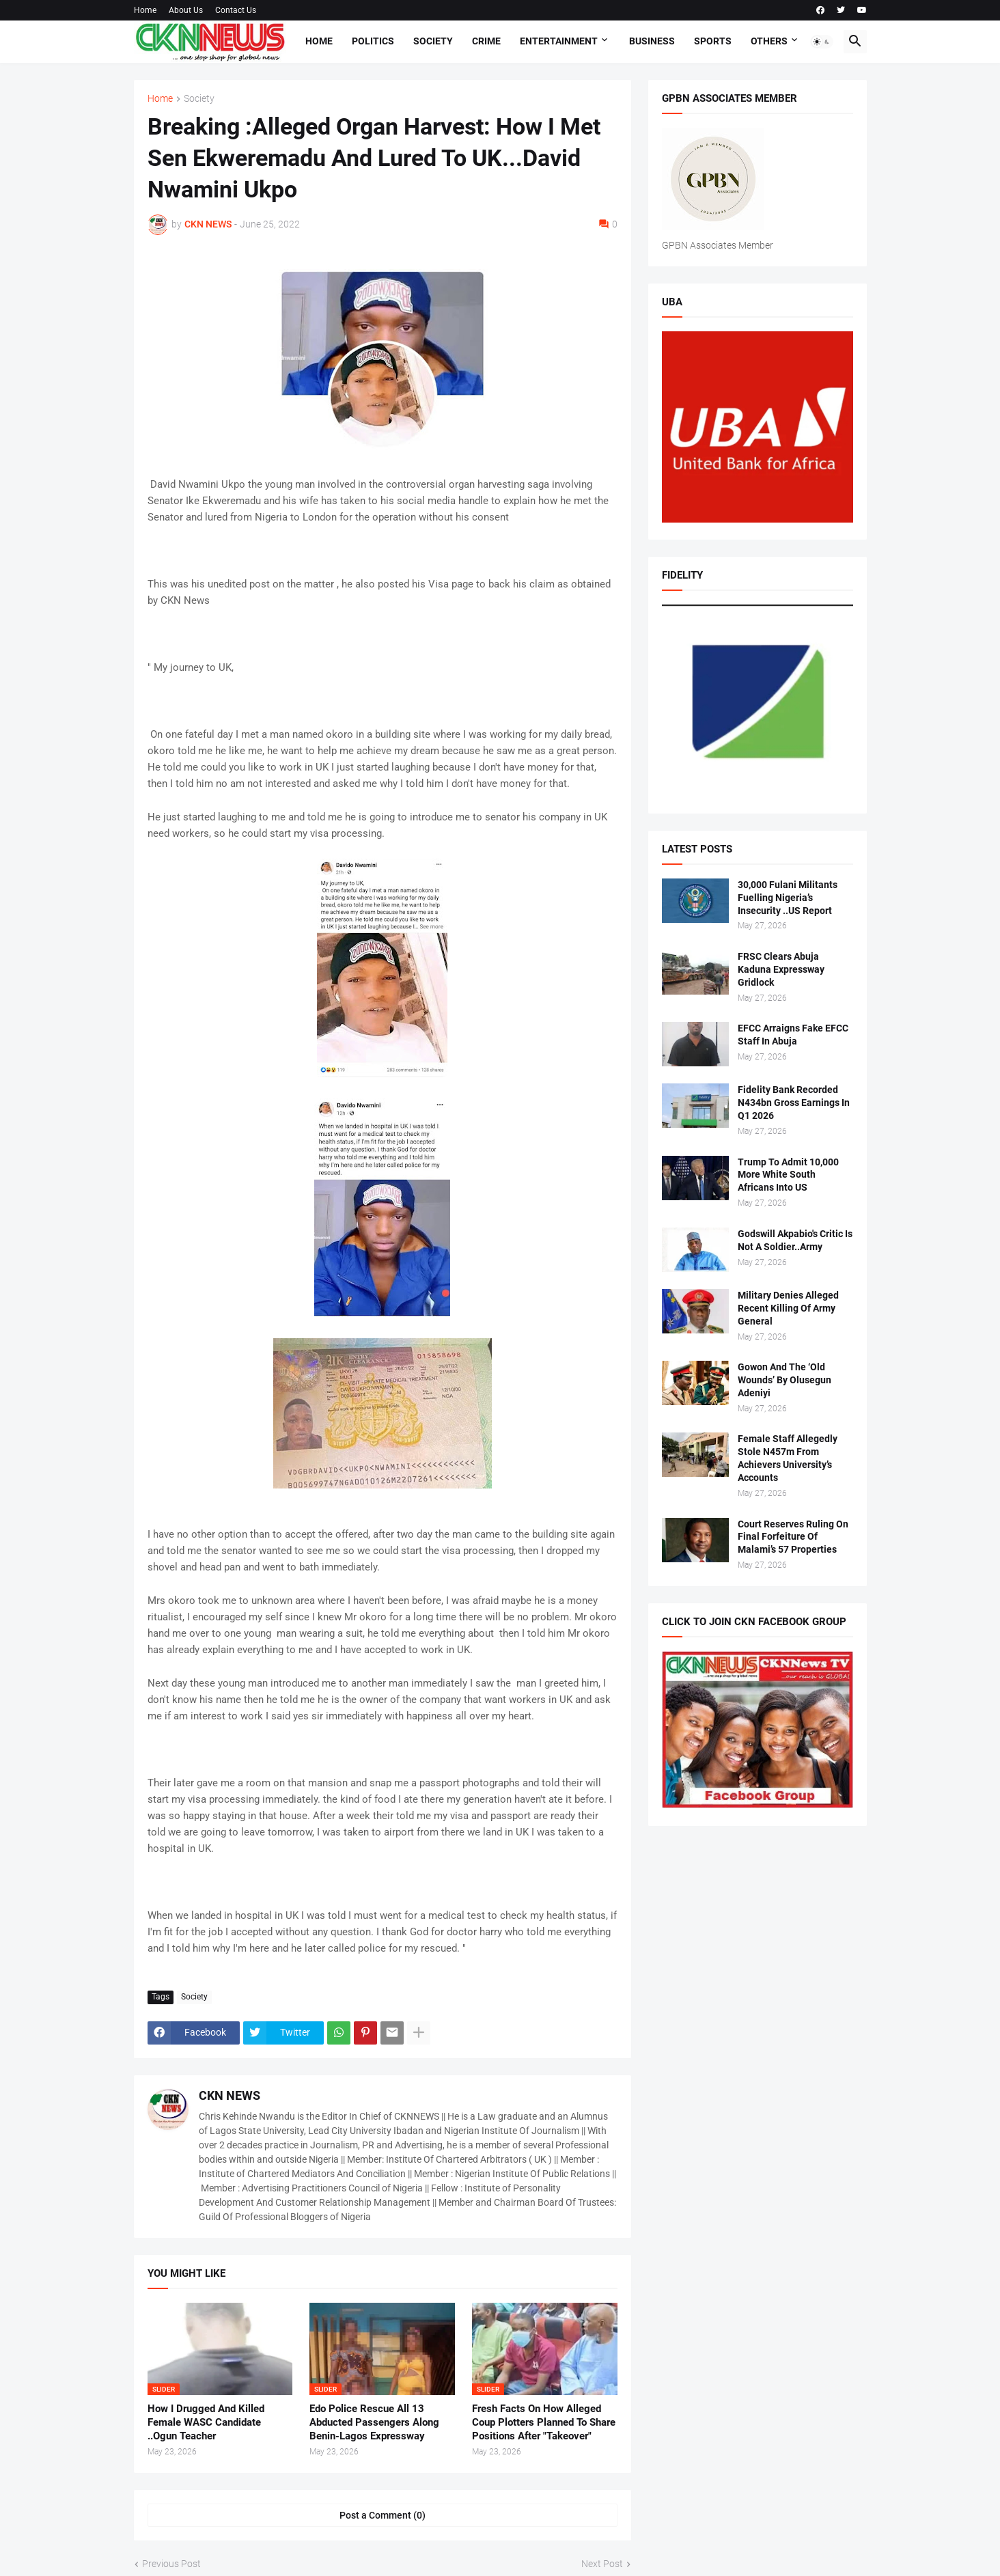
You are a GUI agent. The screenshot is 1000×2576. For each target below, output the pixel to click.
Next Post (602, 2563)
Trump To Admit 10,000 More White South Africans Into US (788, 1175)
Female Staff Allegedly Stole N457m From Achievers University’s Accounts (787, 1458)
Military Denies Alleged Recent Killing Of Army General (788, 1308)
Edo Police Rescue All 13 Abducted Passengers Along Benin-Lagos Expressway (374, 2422)
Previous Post (171, 2563)
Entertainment (559, 41)
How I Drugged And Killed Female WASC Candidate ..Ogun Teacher (206, 2422)
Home (145, 10)
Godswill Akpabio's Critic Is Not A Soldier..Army (795, 1240)
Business (652, 41)
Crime (486, 41)
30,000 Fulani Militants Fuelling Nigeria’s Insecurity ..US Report (787, 897)
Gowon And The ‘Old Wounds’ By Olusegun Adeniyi (784, 1379)
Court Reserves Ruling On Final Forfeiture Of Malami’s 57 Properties (793, 1537)
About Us (186, 10)
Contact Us (235, 10)
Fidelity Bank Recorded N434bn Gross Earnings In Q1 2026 (794, 1102)
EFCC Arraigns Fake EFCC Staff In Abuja (793, 1035)
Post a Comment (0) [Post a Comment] (382, 2515)
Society (433, 41)
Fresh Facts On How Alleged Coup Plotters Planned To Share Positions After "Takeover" (543, 2422)
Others (769, 41)
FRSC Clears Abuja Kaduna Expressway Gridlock (781, 969)
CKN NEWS (229, 2095)
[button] (821, 42)
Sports (713, 41)
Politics (373, 41)
